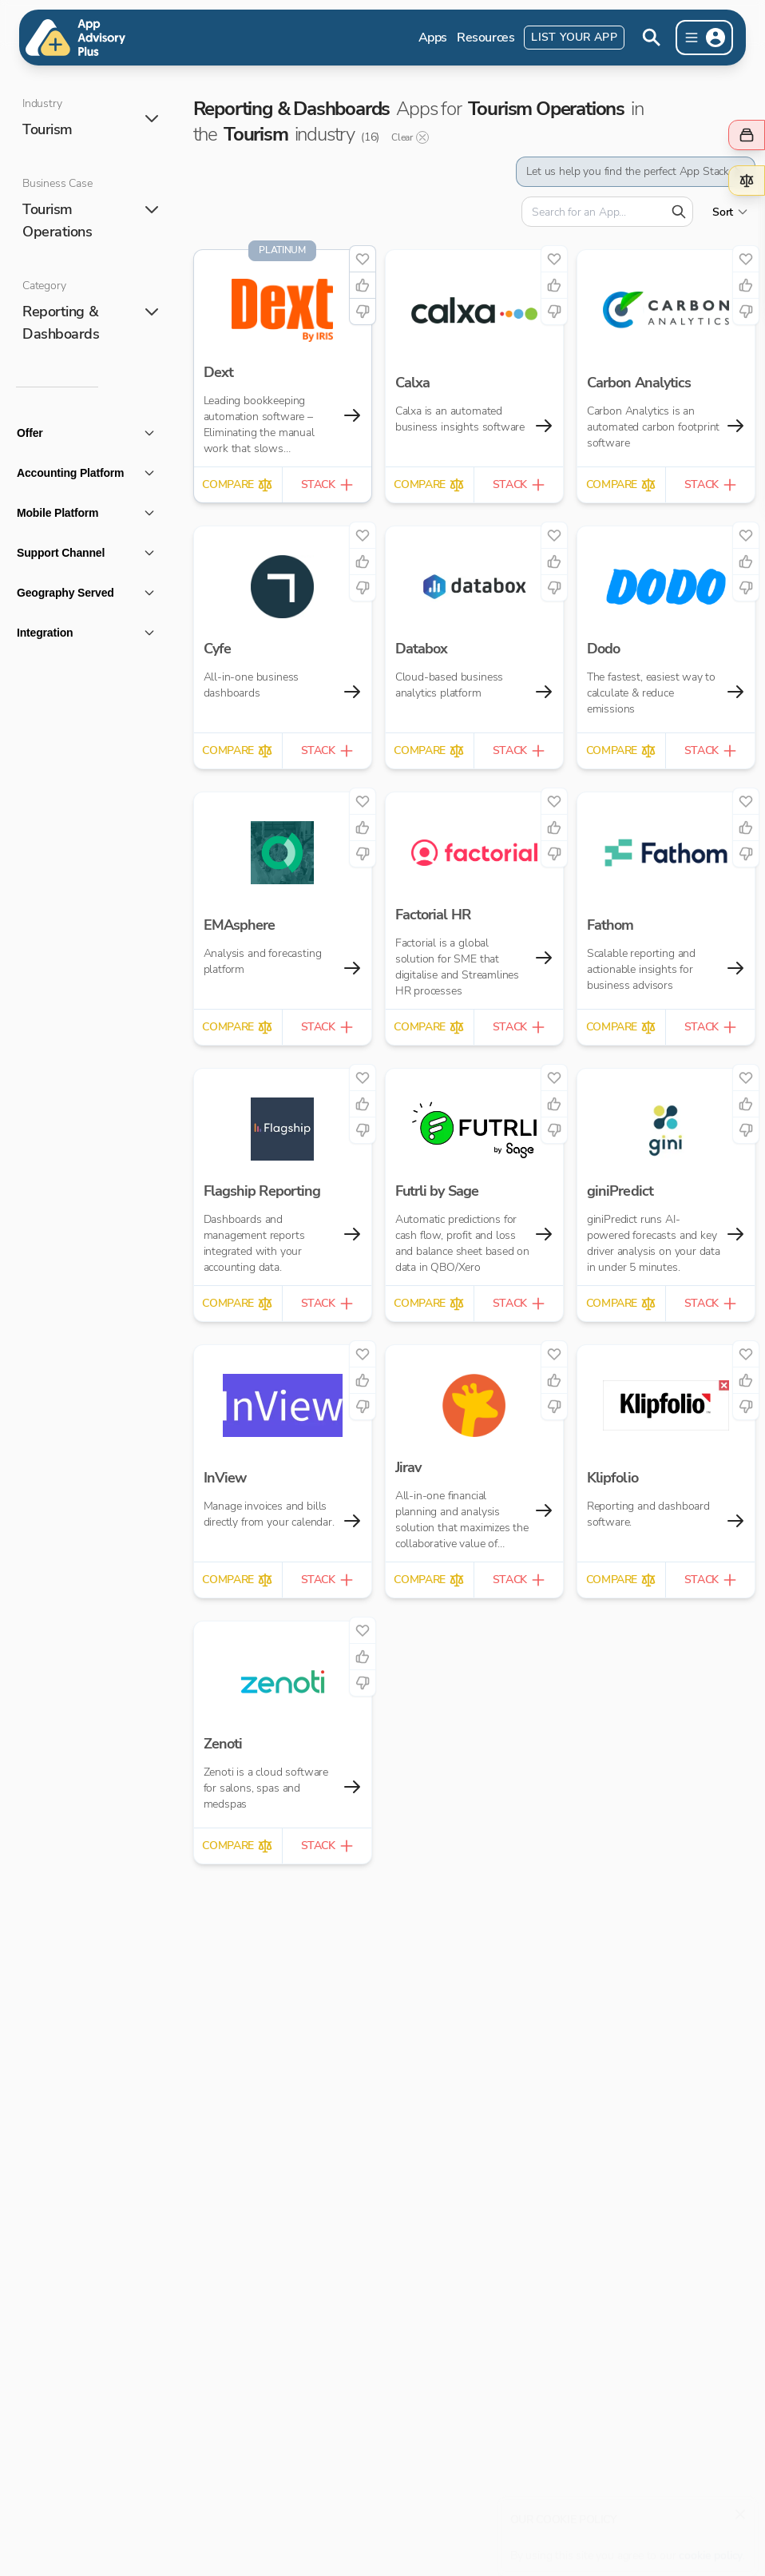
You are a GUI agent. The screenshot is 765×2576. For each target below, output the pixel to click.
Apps (432, 37)
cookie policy (711, 2547)
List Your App (574, 37)
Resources (485, 37)
